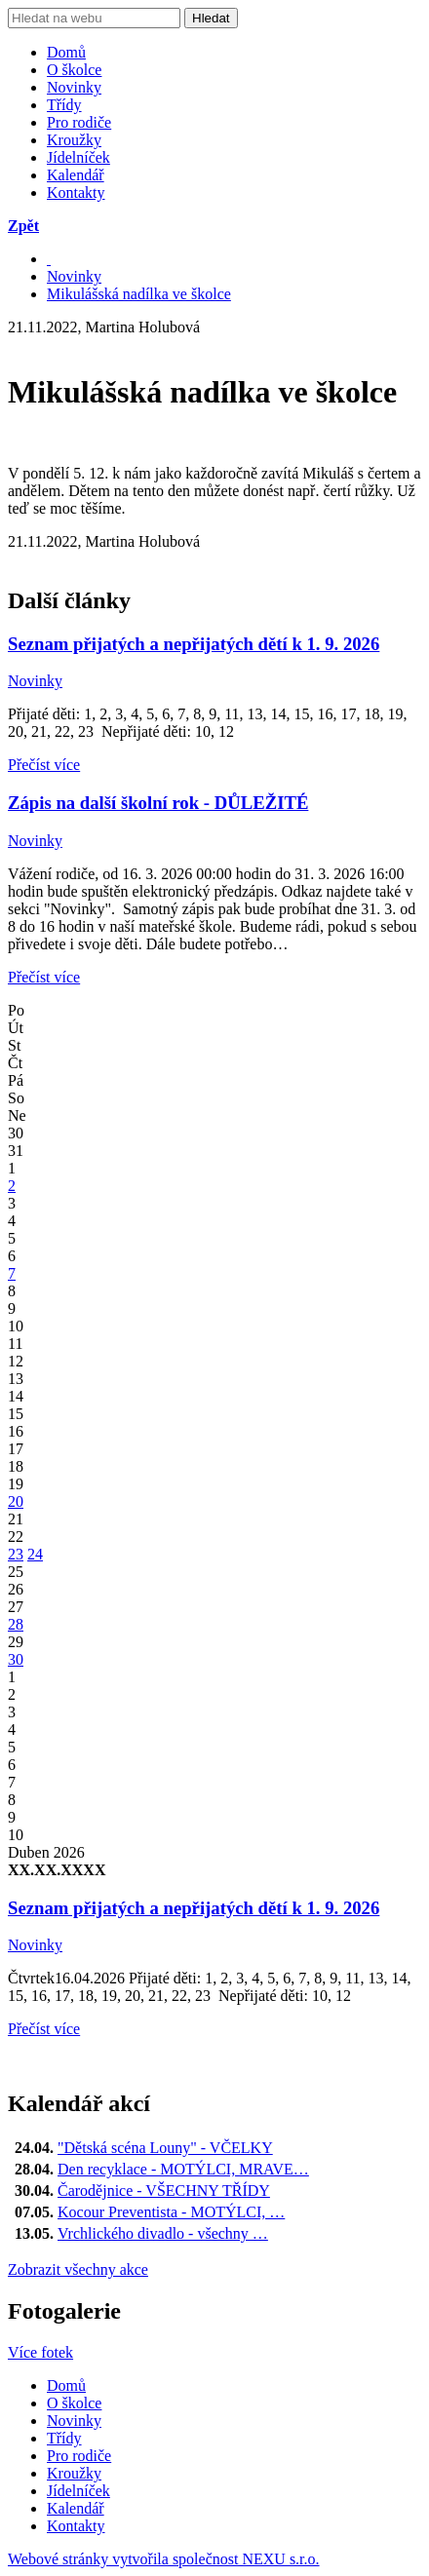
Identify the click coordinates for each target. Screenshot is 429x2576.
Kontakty (76, 192)
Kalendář (75, 175)
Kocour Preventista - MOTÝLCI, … (171, 2212)
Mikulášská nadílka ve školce (139, 294)
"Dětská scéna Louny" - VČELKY (165, 2147)
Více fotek (40, 2352)
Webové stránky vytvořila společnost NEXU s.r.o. (164, 2559)
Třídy (64, 104)
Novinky (74, 87)
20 (15, 1501)
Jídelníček (78, 157)
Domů (66, 52)
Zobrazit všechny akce (78, 2269)
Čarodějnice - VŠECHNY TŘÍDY (164, 2190)
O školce (74, 69)
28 (15, 1624)
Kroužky (74, 140)
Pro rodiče (79, 122)
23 (15, 1554)
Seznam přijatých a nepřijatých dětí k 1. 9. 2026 (193, 644)
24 (35, 1554)
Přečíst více (44, 764)
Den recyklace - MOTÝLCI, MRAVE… (183, 2169)
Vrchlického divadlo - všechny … (163, 2233)
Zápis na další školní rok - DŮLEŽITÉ (158, 802)
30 (15, 1659)
